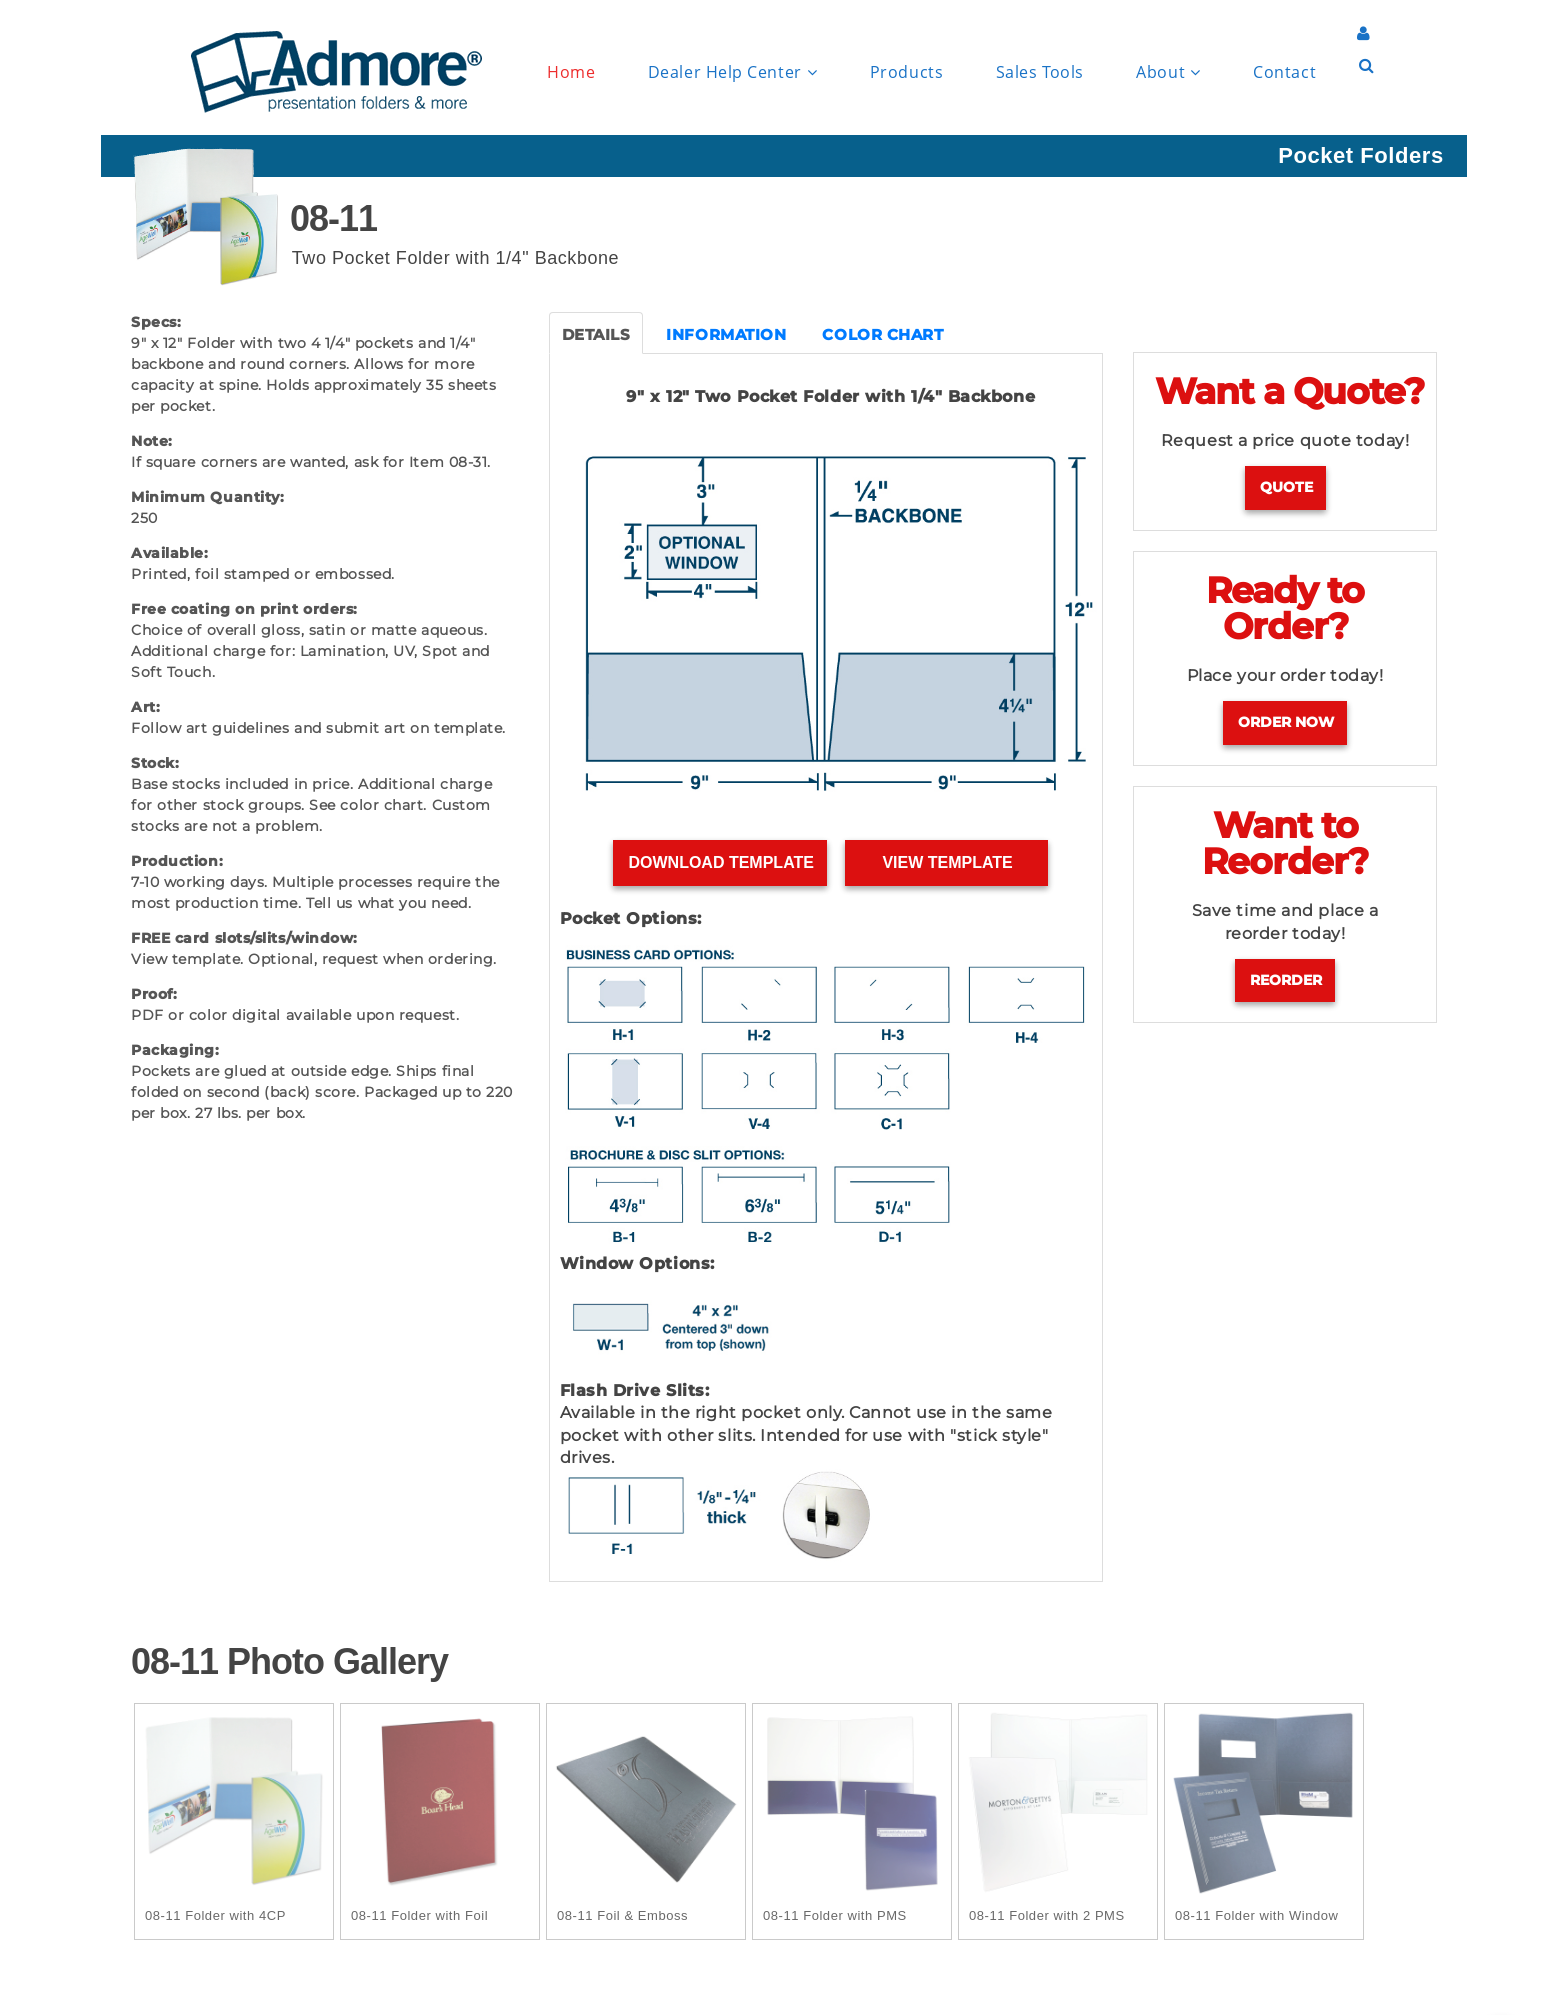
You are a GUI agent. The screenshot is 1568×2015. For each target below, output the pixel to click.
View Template (947, 862)
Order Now (1286, 722)
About (1168, 72)
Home (571, 72)
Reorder (1286, 980)
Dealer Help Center (732, 72)
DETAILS (596, 334)
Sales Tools (1040, 72)
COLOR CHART (882, 334)
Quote (1286, 487)
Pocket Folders (1360, 155)
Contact (1284, 72)
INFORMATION (726, 334)
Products (906, 72)
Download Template (720, 862)
